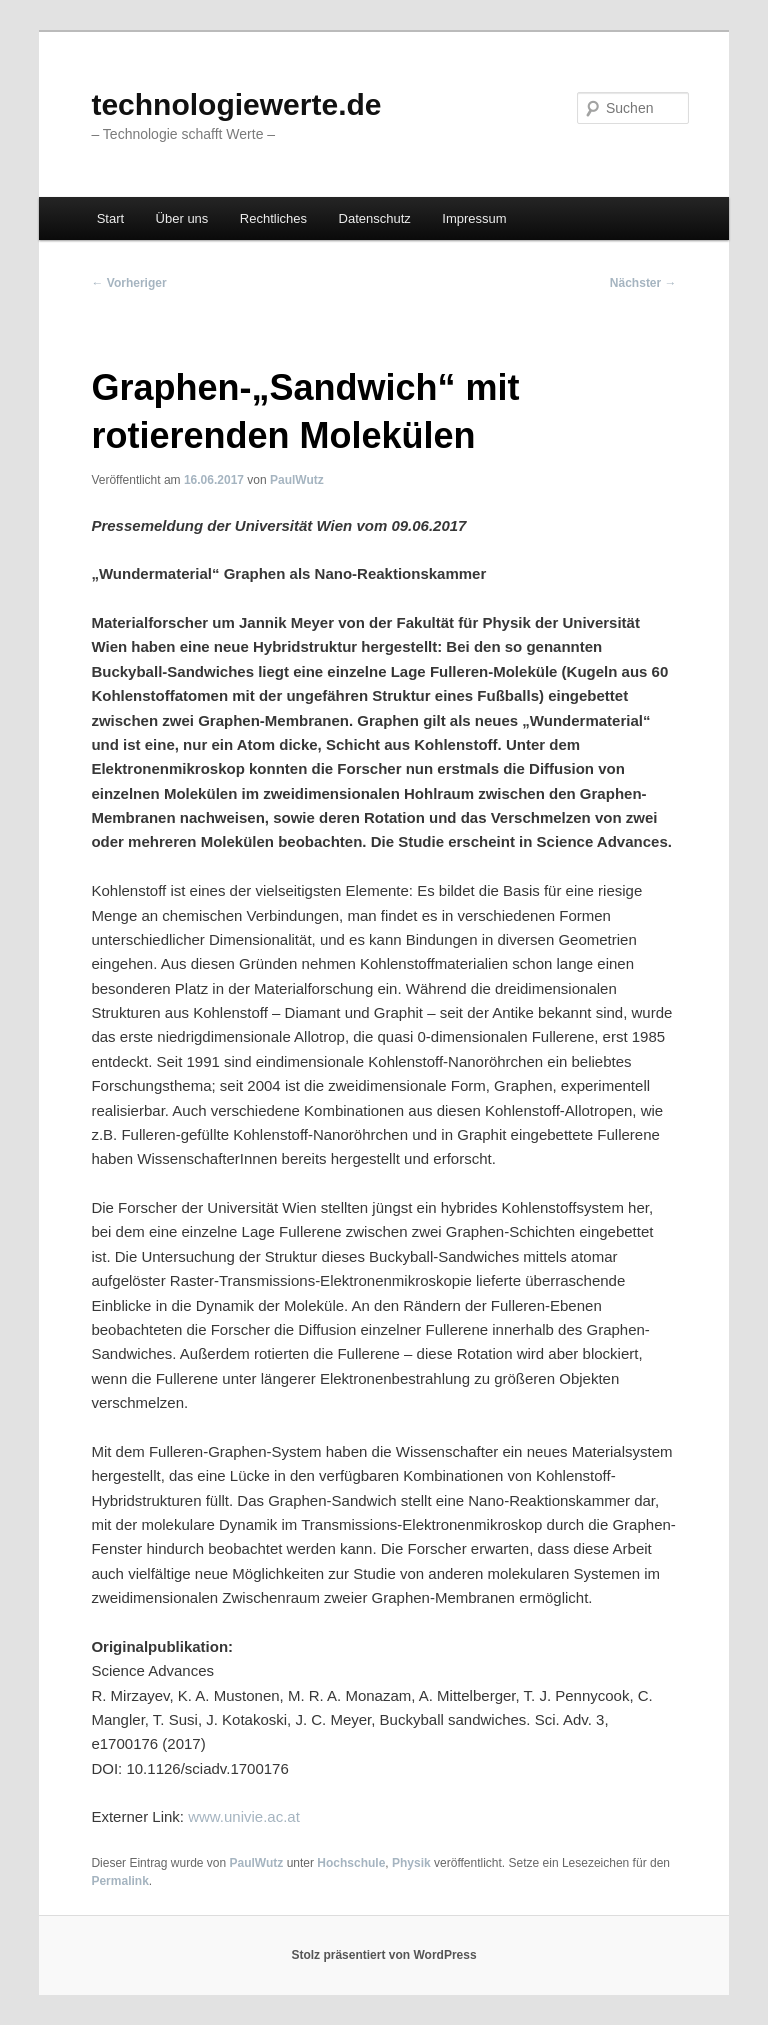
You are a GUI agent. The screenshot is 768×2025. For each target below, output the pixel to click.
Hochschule (351, 1863)
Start (110, 218)
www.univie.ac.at (244, 1816)
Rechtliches (273, 218)
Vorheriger (128, 283)
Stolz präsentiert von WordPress (383, 1955)
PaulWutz (297, 480)
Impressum (474, 218)
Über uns (182, 218)
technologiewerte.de (236, 104)
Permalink (119, 1881)
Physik (411, 1863)
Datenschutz (375, 218)
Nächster (643, 283)
